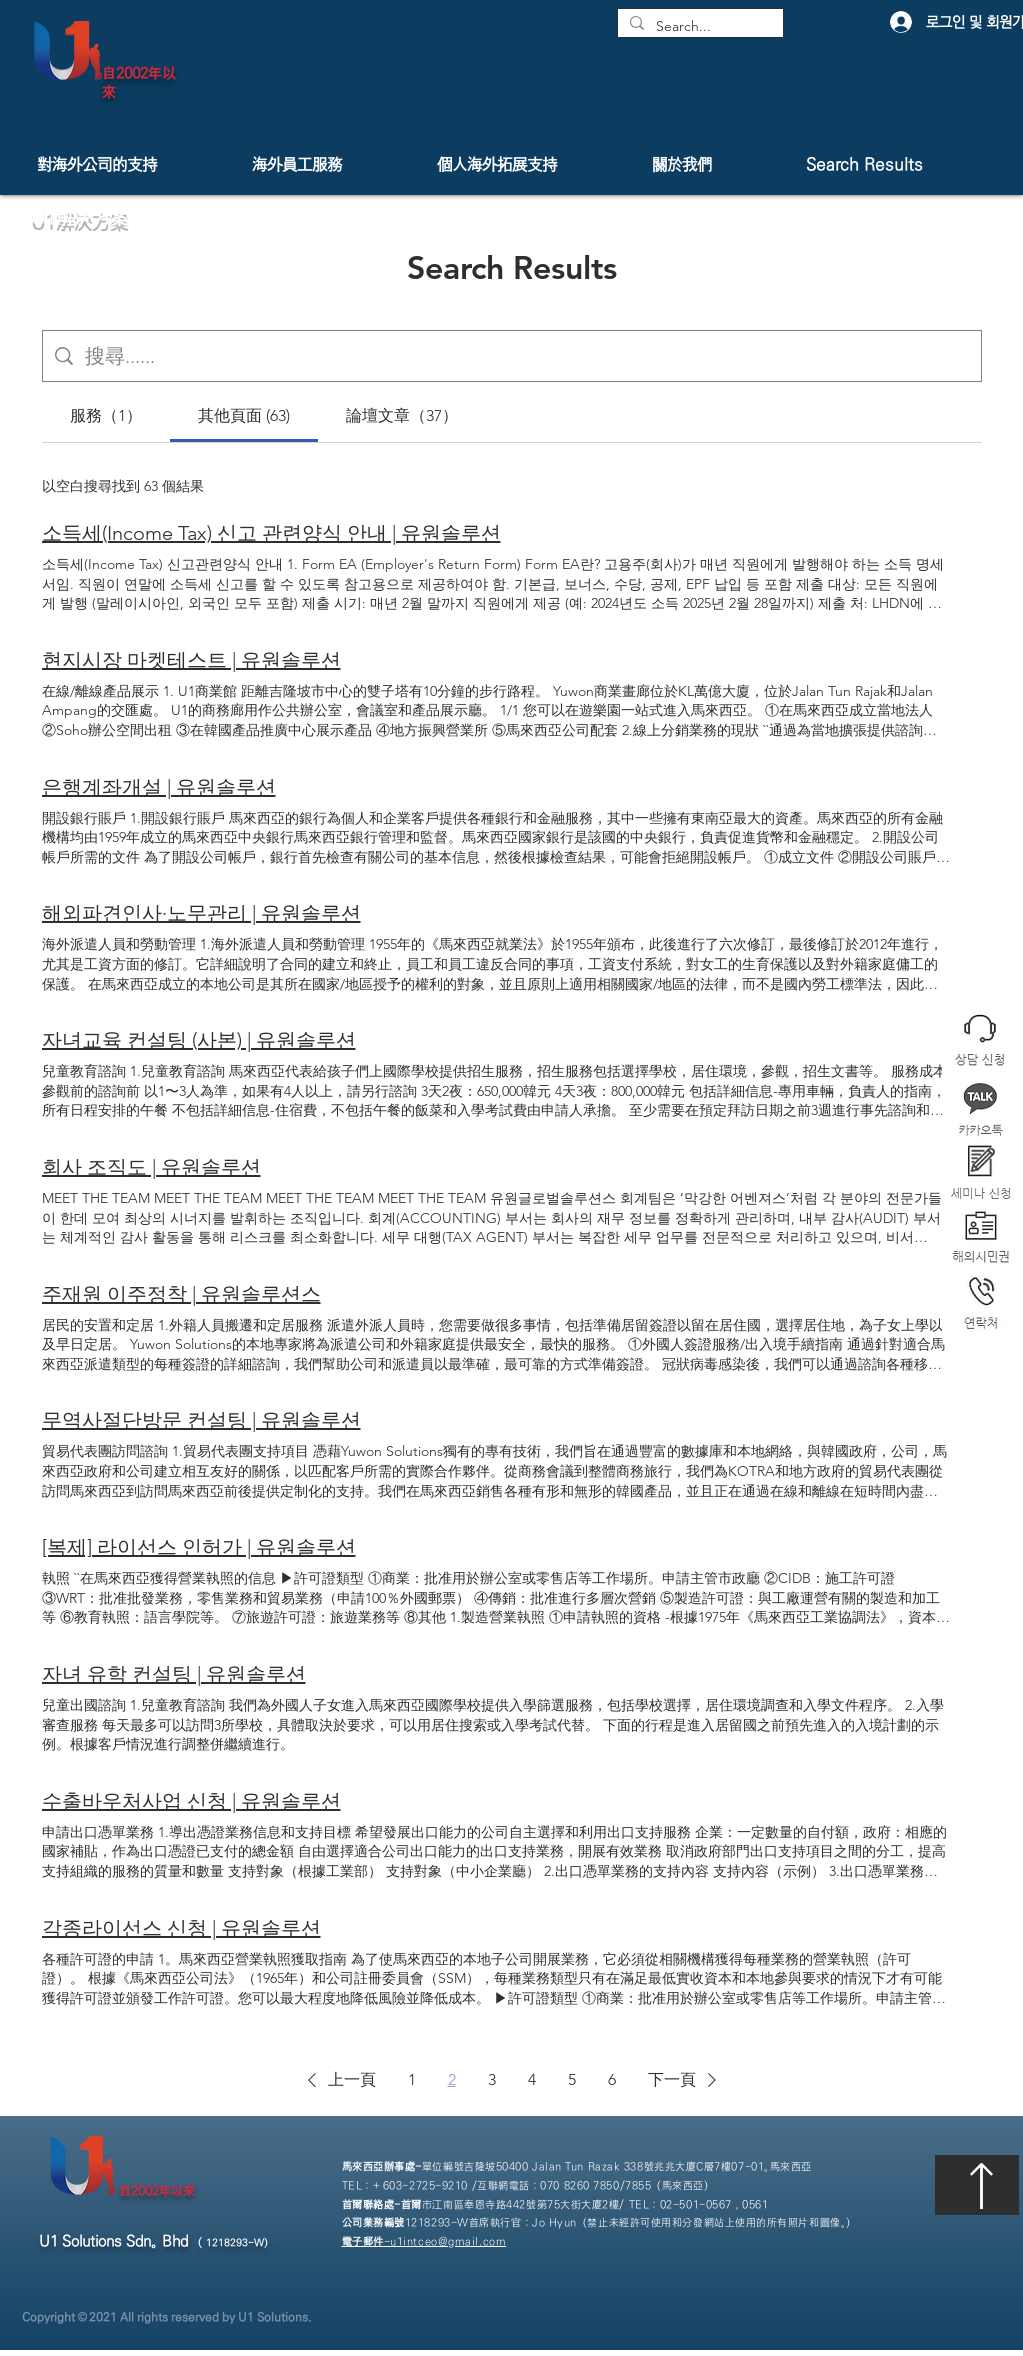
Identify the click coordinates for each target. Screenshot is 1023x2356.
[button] (980, 1303)
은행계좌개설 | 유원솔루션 (159, 787)
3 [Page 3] (492, 2079)
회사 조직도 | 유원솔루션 (151, 1167)
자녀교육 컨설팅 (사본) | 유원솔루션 (199, 1040)
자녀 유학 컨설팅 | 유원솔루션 (174, 1674)
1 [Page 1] (412, 2079)
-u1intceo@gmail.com (424, 2242)
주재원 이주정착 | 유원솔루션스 (181, 1294)
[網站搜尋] (527, 356)
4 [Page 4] (532, 2079)
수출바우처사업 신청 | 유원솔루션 (191, 1801)
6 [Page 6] (612, 2079)
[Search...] (698, 27)
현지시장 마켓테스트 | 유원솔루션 (191, 660)
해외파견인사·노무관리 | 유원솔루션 (201, 913)
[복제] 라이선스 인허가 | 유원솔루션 (199, 1547)
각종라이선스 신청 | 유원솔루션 (181, 1928)
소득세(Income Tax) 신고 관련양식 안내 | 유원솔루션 (271, 533)
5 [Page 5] (572, 2079)
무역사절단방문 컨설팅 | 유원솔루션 (201, 1420)
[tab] (106, 416)
